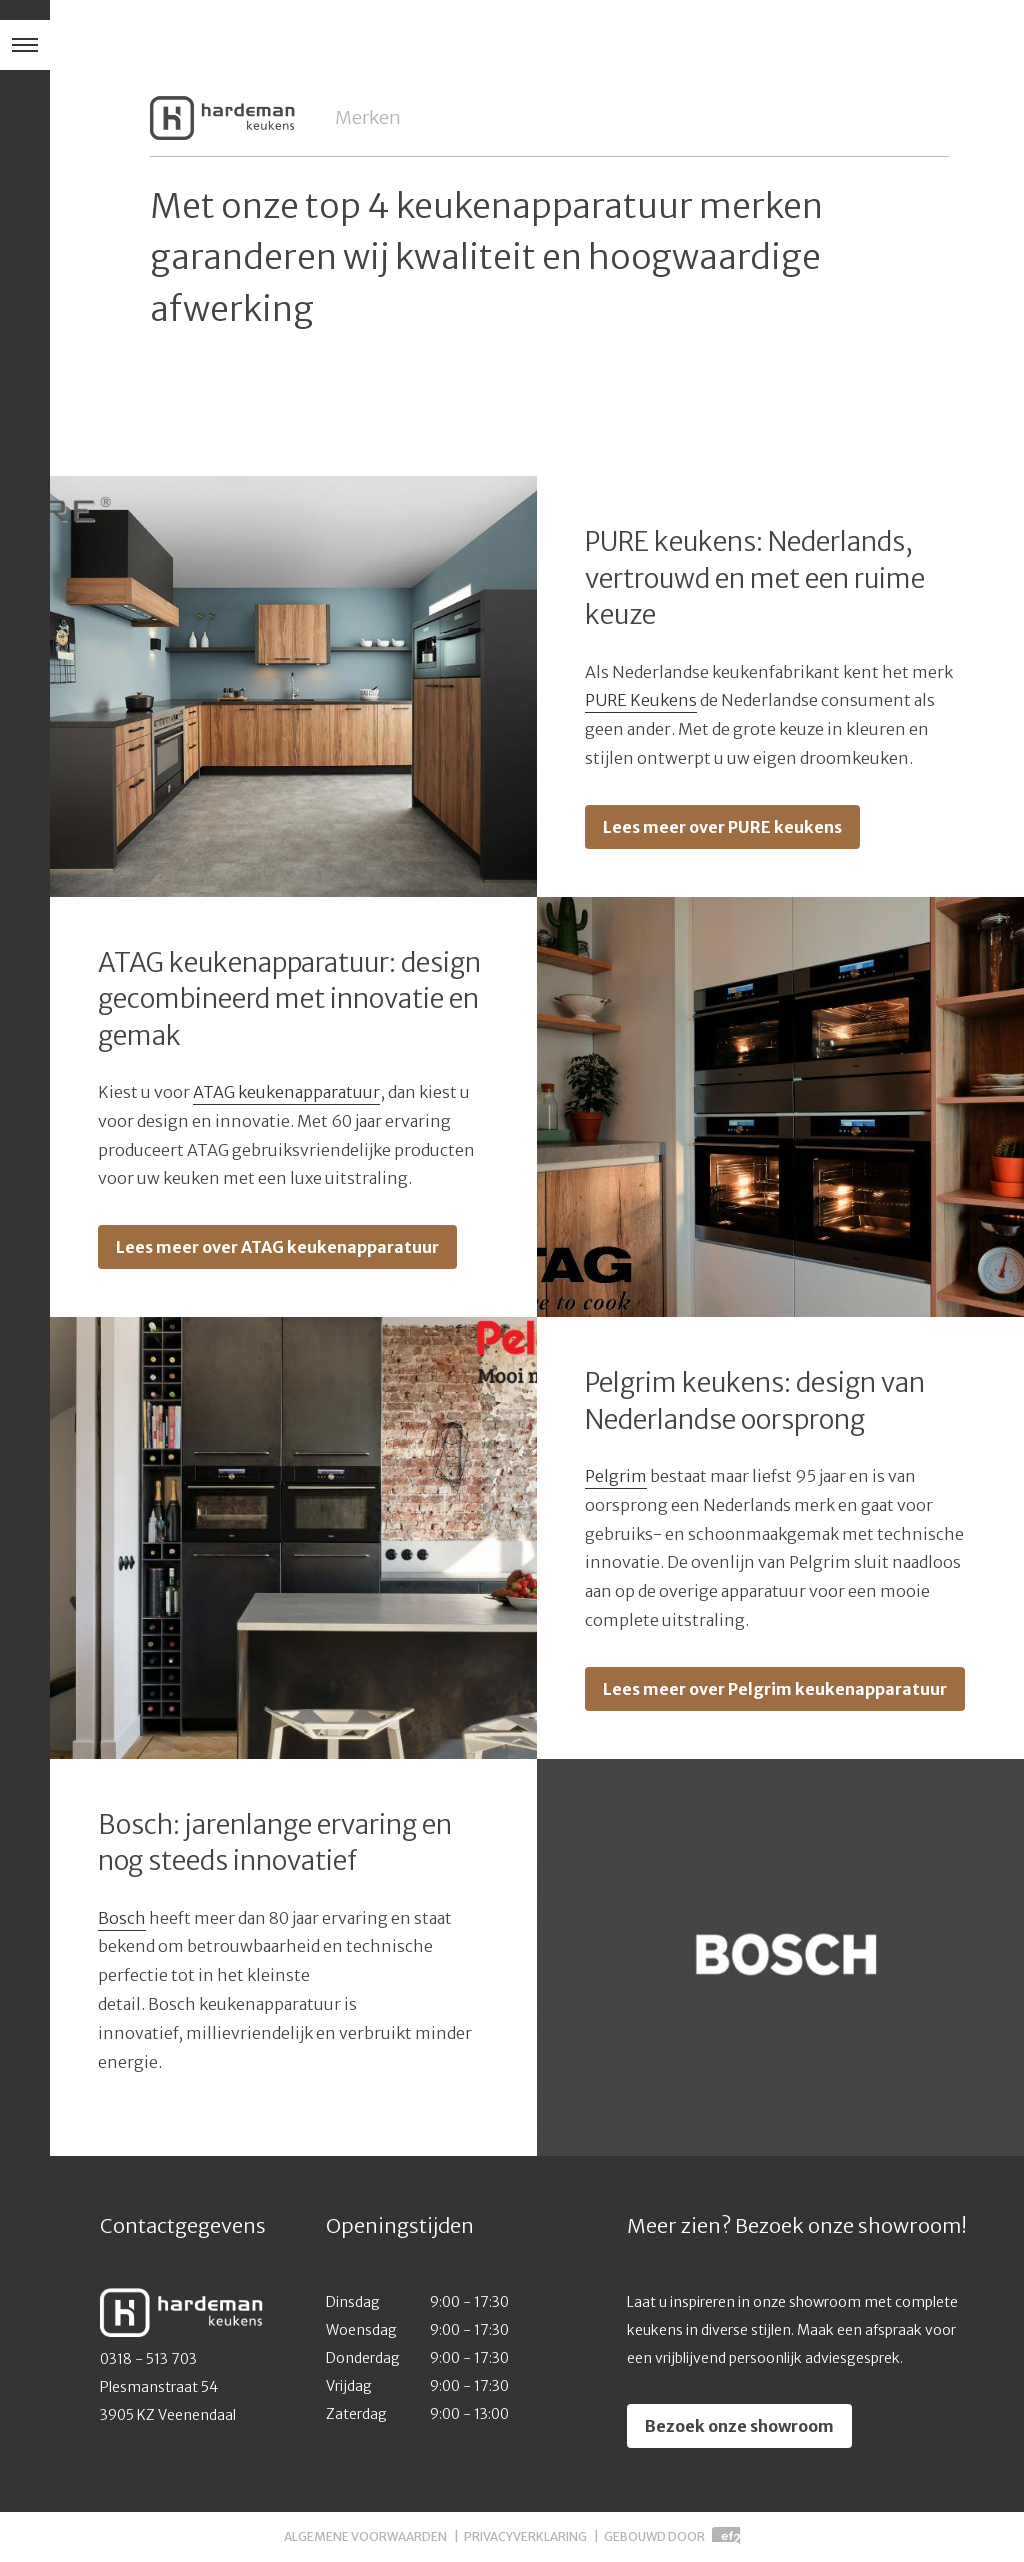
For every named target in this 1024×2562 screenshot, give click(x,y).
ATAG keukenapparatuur (286, 1092)
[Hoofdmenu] (25, 45)
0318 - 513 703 (148, 2359)
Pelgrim (616, 1476)
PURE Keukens (641, 700)
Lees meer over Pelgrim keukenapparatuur (775, 1689)
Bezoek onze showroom (739, 2426)
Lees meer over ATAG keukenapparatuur (277, 1247)
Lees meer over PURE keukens (722, 827)
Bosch (122, 1918)
